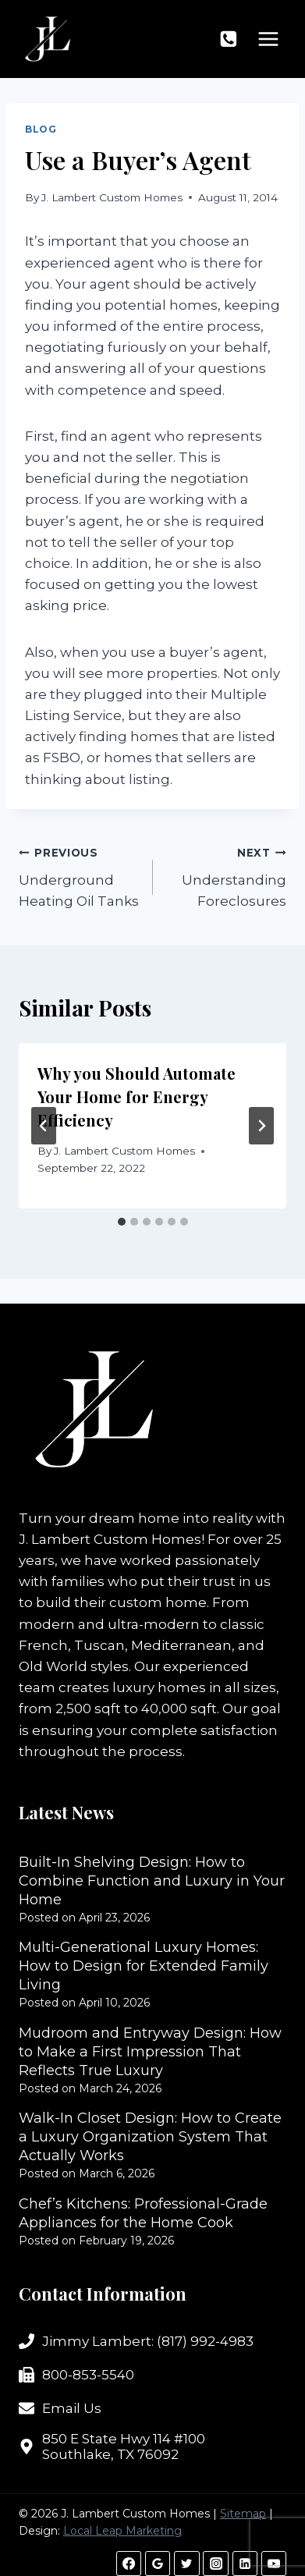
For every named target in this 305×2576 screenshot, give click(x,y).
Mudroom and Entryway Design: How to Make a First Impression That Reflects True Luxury (150, 2051)
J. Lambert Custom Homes (112, 197)
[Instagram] (215, 2563)
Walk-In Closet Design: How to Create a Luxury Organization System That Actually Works (150, 2136)
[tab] (122, 1222)
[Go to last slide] (43, 1125)
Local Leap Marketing (122, 2531)
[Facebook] (128, 2563)
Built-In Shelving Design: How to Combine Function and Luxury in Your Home (152, 1881)
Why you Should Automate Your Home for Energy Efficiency (136, 1096)
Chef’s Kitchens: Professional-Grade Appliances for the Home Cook (143, 2213)
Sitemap (243, 2514)
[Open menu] (268, 39)
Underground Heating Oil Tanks (79, 875)
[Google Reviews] (157, 2563)
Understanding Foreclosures (226, 875)
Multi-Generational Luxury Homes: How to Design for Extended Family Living (143, 1966)
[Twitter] (186, 2563)
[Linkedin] (244, 2563)
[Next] (261, 1125)
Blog (40, 129)
